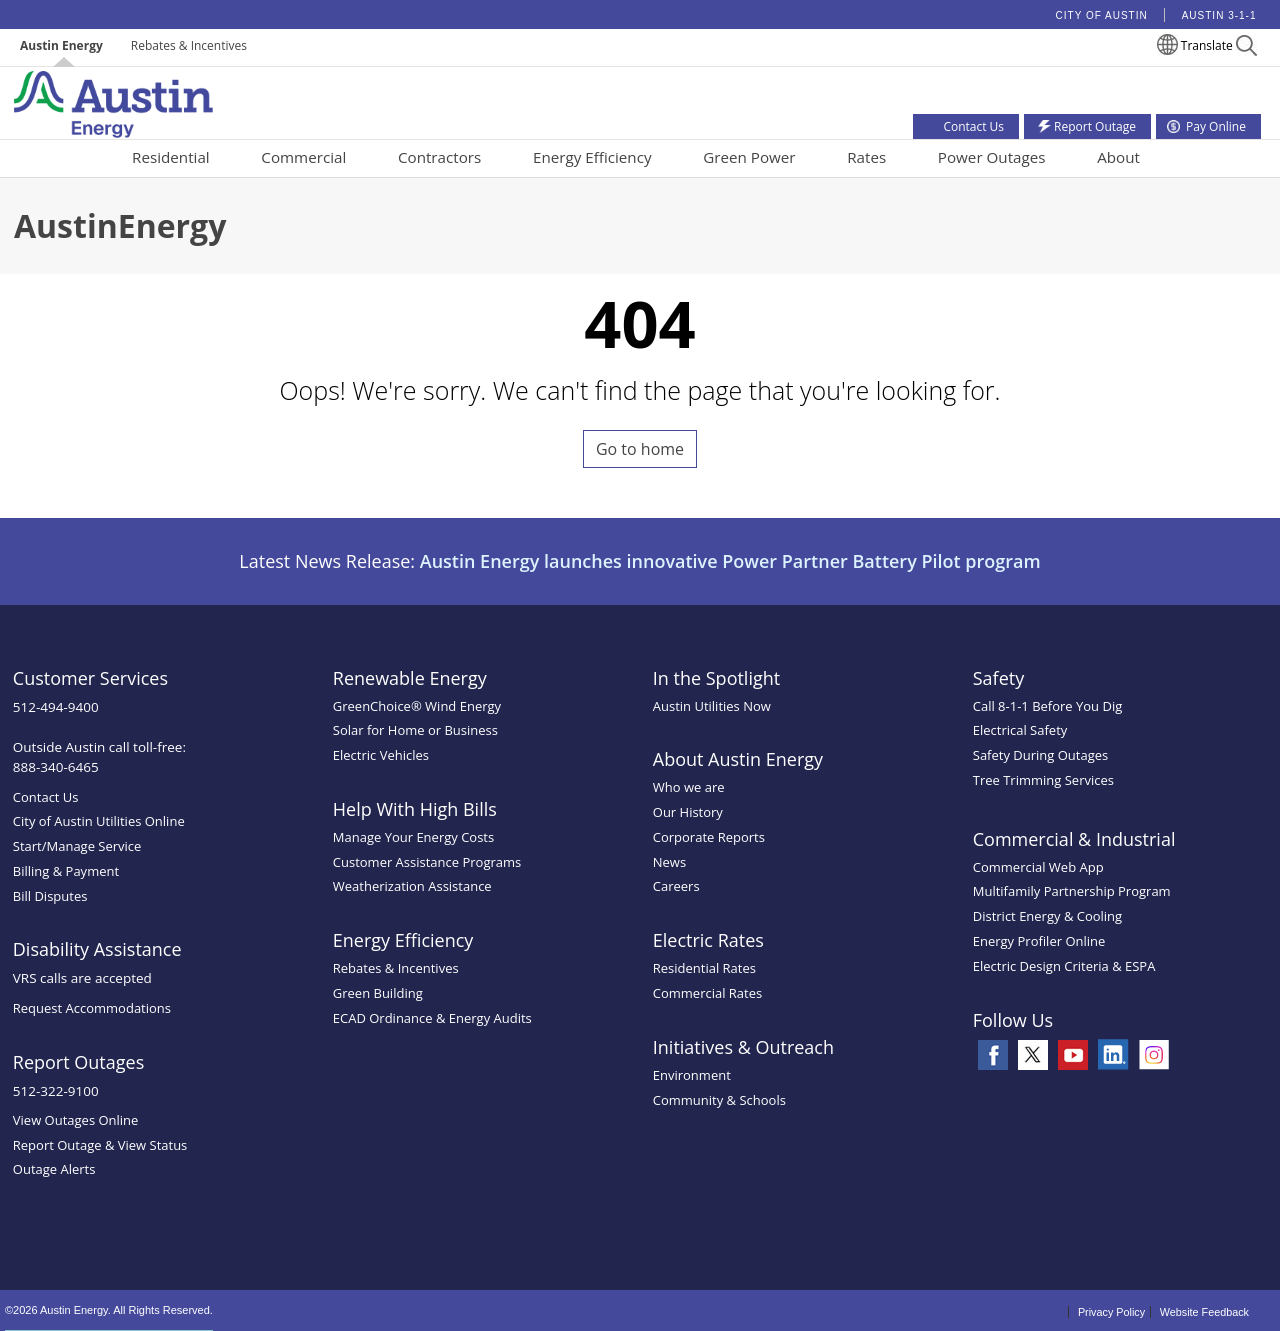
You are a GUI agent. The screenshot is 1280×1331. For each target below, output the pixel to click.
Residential (171, 157)
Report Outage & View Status (100, 1145)
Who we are (689, 787)
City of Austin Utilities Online (99, 821)
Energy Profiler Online (1039, 941)
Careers (676, 886)
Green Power (749, 157)
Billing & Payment (66, 871)
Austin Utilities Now (712, 706)
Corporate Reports (709, 837)
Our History (688, 812)
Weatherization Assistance (412, 886)
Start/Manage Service (77, 846)
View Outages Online (76, 1120)
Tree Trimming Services (1043, 780)
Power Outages (992, 157)
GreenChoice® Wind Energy (417, 706)
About (1118, 157)
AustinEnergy (120, 225)
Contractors (439, 157)
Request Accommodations (92, 1008)
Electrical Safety (1020, 730)
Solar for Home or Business (415, 730)
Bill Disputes (50, 896)
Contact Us (46, 797)
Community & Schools (719, 1100)
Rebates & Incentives (189, 45)
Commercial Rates (707, 993)
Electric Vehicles (381, 755)
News (669, 862)
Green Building (378, 993)
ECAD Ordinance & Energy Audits (432, 1018)
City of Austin (1102, 15)
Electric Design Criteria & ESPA (1064, 966)
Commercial (303, 157)
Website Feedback (1204, 1312)
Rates (866, 157)
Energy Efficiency (592, 157)
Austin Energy (61, 45)
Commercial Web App (1038, 867)
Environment (692, 1075)
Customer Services (90, 678)
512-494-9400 (56, 707)
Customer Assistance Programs (427, 862)
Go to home (640, 449)
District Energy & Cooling (1047, 916)
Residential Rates (704, 968)
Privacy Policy (1111, 1312)
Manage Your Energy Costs (413, 837)
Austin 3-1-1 (1219, 15)
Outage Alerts (54, 1169)
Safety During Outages (1040, 755)
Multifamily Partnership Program (1072, 891)
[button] (1246, 48)
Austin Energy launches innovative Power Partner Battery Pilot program (730, 561)
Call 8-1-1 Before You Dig (1048, 706)
